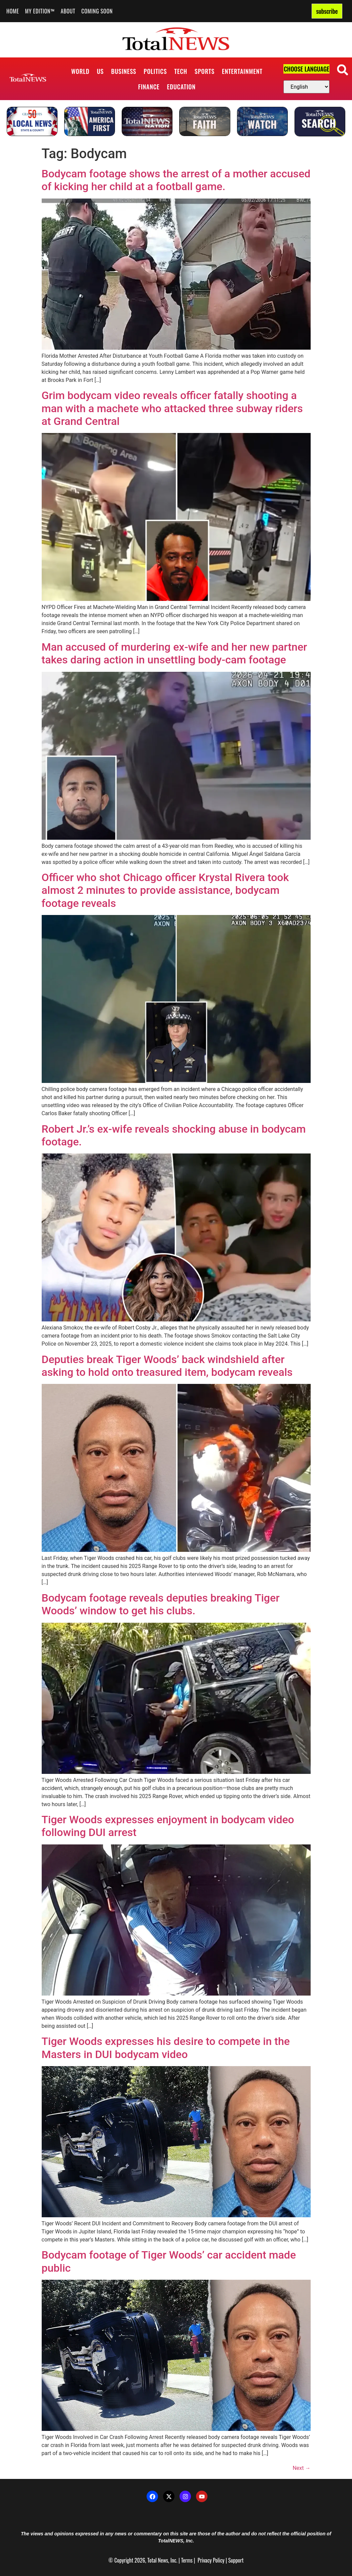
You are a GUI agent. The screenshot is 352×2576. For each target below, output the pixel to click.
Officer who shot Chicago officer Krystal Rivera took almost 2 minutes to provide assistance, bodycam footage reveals (165, 890)
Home (12, 11)
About (68, 11)
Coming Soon (97, 11)
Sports (204, 71)
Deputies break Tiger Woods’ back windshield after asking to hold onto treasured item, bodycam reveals (167, 1366)
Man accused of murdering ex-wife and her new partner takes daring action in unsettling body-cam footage (174, 653)
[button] (342, 69)
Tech (180, 71)
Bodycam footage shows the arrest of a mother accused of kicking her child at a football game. (176, 180)
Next (301, 2468)
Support (236, 2560)
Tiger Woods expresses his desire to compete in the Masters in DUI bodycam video (166, 2047)
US (100, 71)
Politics (155, 71)
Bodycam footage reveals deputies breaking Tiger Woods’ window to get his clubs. (161, 1604)
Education (181, 86)
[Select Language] (306, 86)
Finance (149, 86)
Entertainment (242, 71)
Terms (186, 2560)
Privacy (205, 2560)
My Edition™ (39, 11)
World (80, 71)
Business (123, 71)
